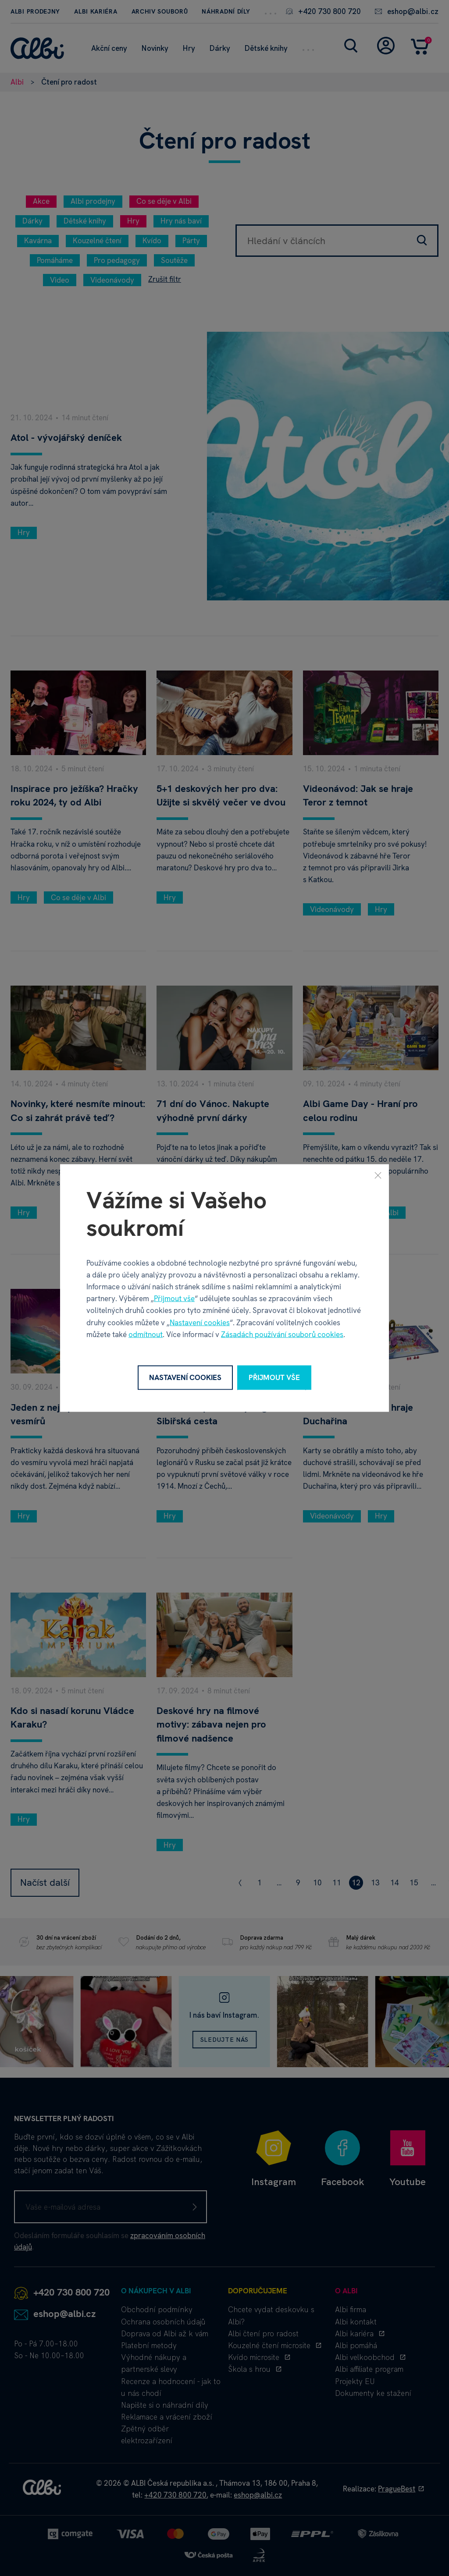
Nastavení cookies (200, 1322)
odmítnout (145, 1334)
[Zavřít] (378, 1175)
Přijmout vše (174, 1298)
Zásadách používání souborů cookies (282, 1334)
